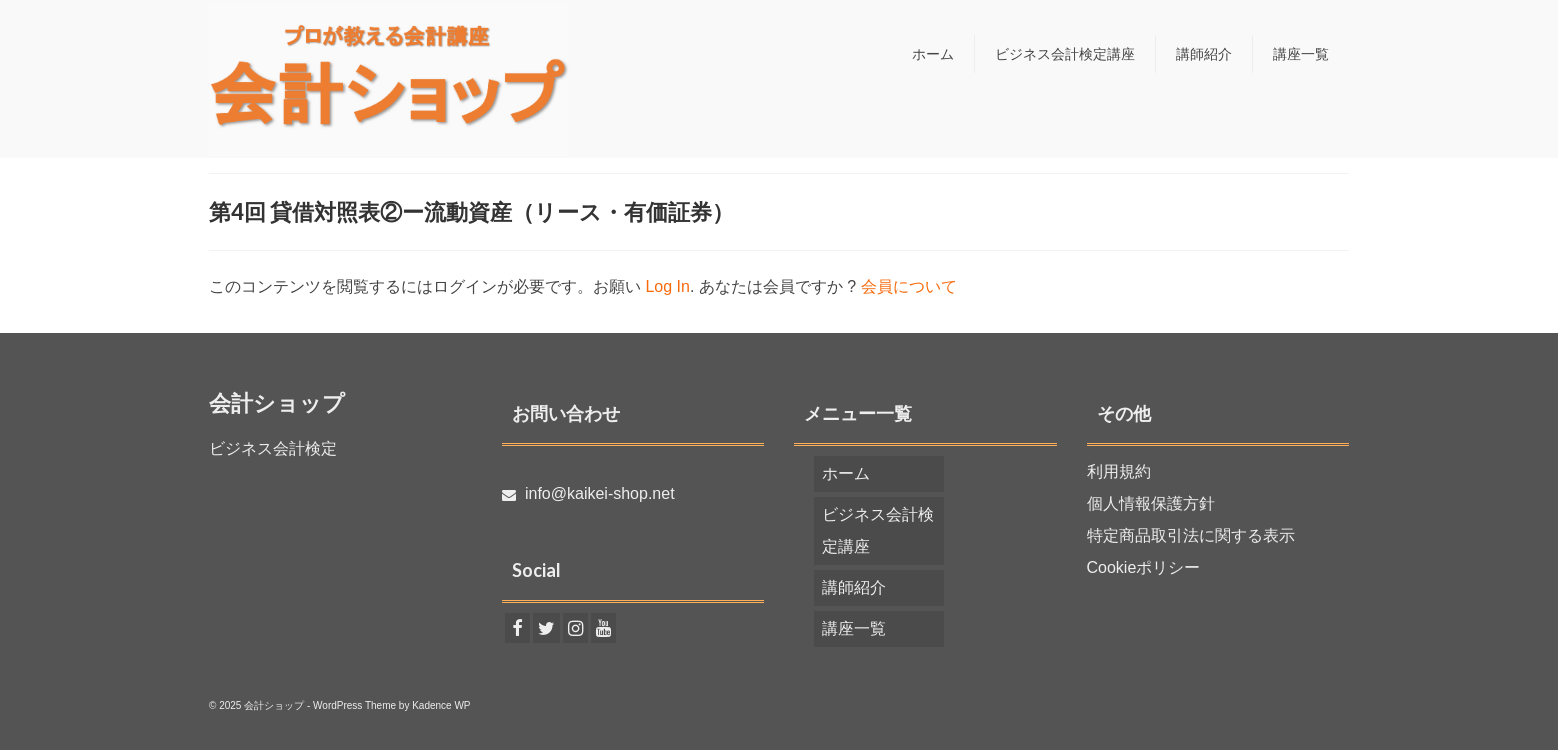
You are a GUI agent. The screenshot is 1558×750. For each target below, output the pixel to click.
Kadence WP (441, 705)
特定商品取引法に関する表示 (1191, 535)
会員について (909, 286)
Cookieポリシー (1144, 567)
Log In (667, 286)
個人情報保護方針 (1151, 503)
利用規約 (1119, 471)
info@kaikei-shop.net (588, 493)
